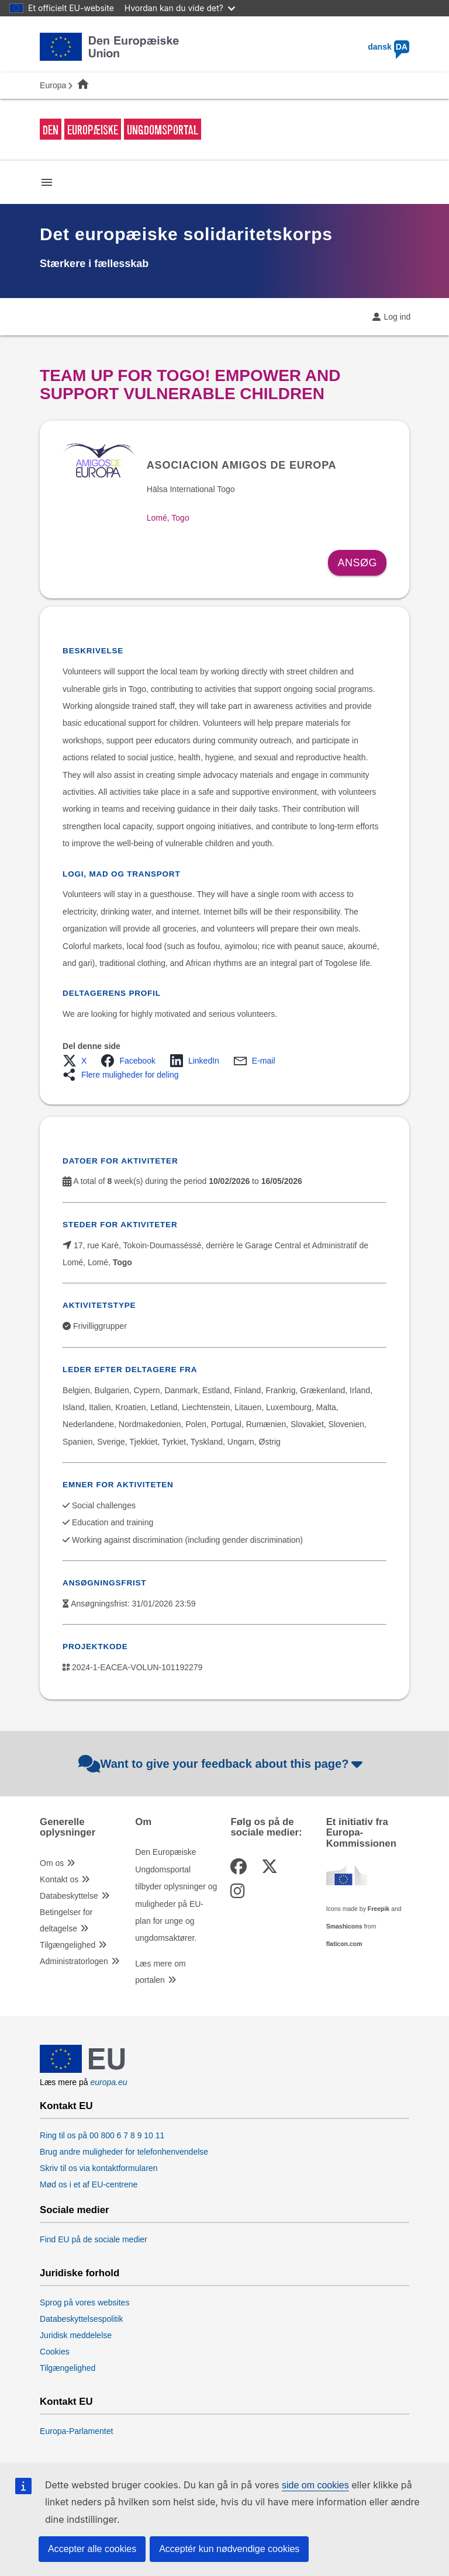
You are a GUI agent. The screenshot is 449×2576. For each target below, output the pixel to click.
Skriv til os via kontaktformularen (99, 2168)
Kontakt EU (66, 2106)
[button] (78, 1061)
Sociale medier (74, 2210)
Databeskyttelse (69, 1895)
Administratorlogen (74, 1961)
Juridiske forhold (79, 2273)
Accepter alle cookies (92, 2549)
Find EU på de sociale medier (93, 2239)
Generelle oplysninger (67, 1827)
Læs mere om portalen (160, 1972)
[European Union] (82, 2070)
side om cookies (315, 2485)
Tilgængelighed (67, 1945)
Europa (53, 85)
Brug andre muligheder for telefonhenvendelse (124, 2151)
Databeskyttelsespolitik (81, 2319)
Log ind (397, 316)
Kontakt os (59, 1879)
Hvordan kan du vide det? (180, 8)
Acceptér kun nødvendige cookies (229, 2549)
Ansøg (357, 563)
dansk (388, 46)
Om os (52, 1863)
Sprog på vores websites (84, 2302)
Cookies (55, 2351)
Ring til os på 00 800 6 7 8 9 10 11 (102, 2135)
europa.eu (108, 2082)
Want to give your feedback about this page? (221, 1763)
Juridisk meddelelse (76, 2335)
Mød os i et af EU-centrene (88, 2184)
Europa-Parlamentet (76, 2431)
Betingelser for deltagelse (66, 1920)
